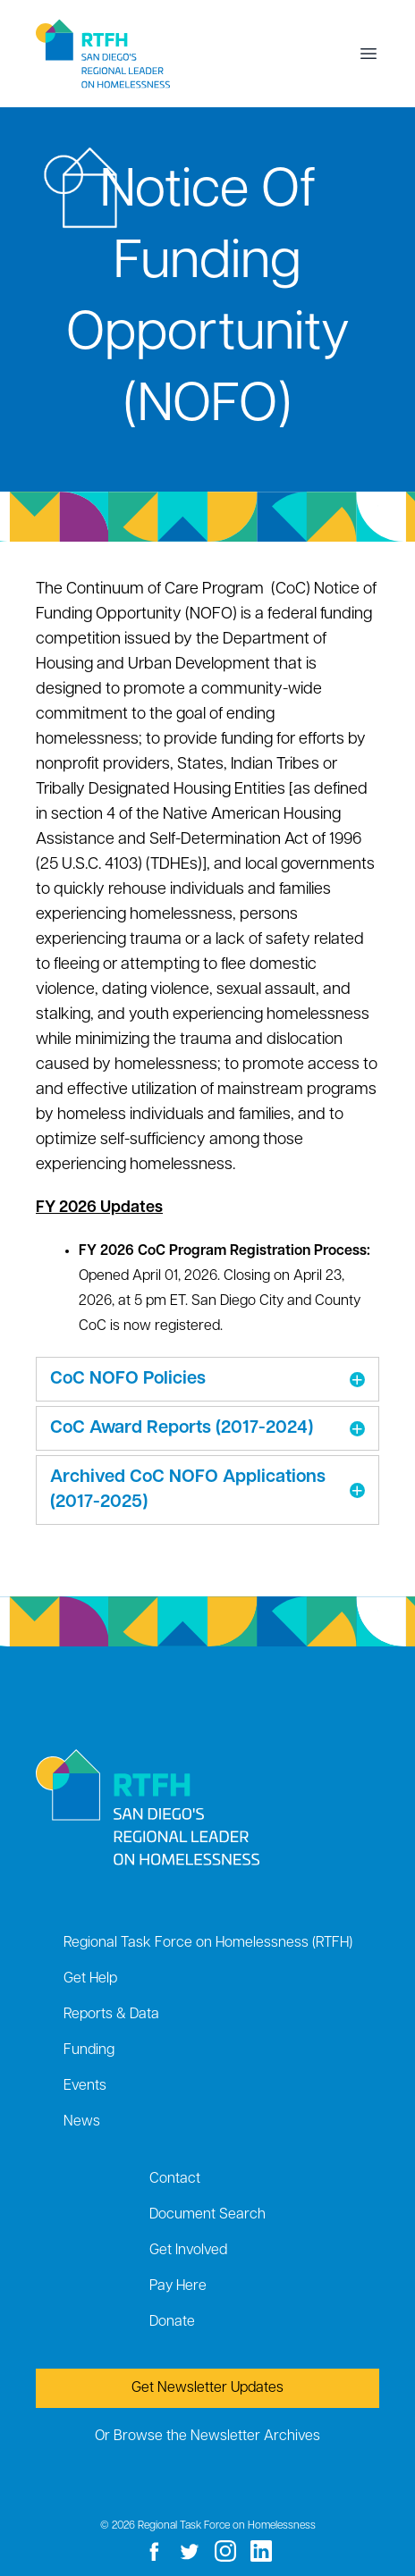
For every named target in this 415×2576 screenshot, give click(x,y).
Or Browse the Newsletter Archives (207, 2436)
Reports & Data (111, 2015)
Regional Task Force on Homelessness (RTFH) (208, 1943)
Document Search (207, 2215)
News (82, 2122)
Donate (172, 2322)
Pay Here (178, 2286)
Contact (174, 2179)
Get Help (90, 1979)
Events (85, 2086)
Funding (89, 2050)
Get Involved (188, 2250)
